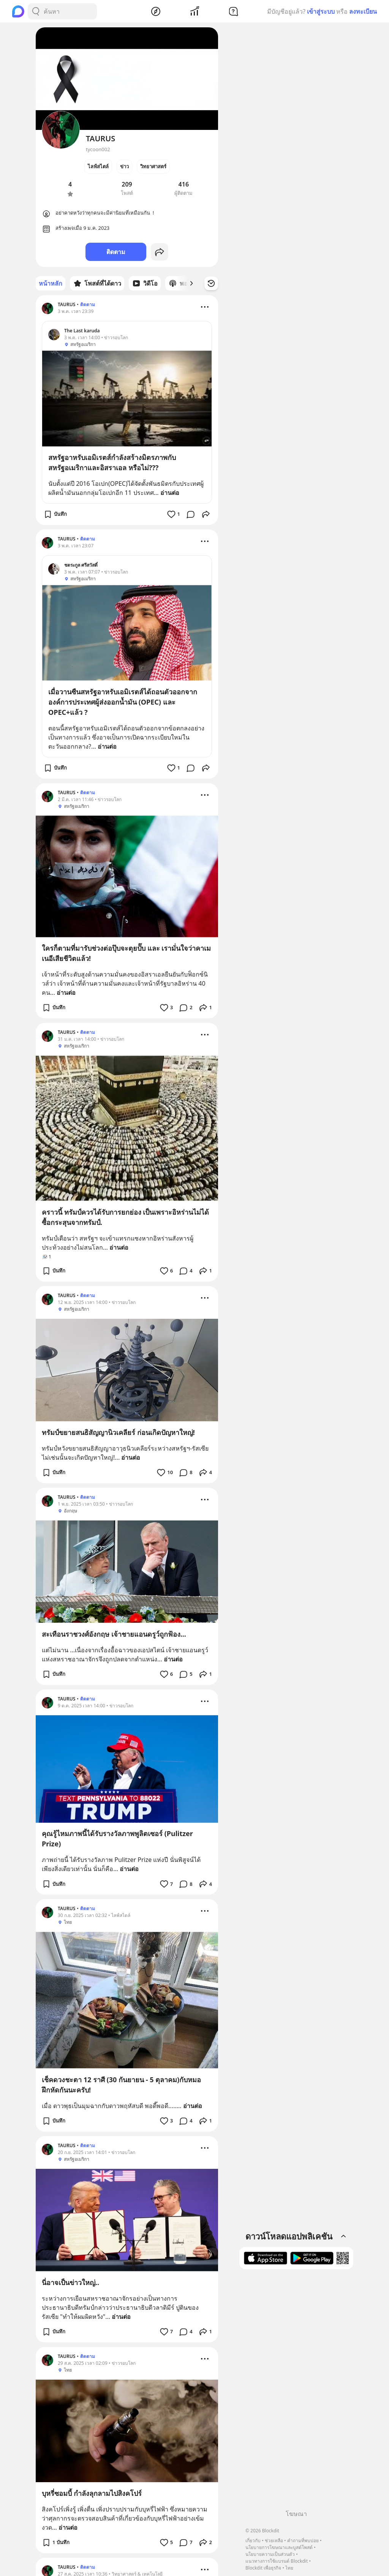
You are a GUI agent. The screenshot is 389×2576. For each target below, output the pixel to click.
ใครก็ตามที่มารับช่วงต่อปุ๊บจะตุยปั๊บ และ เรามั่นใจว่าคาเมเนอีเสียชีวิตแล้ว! (126, 953)
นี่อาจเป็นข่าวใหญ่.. (70, 2282)
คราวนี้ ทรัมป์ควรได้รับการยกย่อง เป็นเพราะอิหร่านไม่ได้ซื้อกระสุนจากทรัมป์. (125, 1217)
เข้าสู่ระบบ (321, 11)
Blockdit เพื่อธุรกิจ (263, 2568)
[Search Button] (35, 11)
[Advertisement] (296, 2392)
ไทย (289, 2568)
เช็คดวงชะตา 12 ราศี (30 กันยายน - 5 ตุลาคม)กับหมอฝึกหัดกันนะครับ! (121, 2084)
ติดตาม (115, 252)
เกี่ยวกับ (253, 2540)
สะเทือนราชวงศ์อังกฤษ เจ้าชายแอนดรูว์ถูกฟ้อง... (114, 1634)
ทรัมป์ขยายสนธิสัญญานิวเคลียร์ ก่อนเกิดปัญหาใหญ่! (118, 1432)
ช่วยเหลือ (274, 2540)
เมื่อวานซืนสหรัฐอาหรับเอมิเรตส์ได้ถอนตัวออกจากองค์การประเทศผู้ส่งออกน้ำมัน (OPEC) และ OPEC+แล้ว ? (122, 702)
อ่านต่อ (169, 492)
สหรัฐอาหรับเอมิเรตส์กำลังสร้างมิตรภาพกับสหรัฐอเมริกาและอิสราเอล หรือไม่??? (112, 462)
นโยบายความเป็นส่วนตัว (270, 2554)
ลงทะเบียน (363, 11)
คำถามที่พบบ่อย (303, 2540)
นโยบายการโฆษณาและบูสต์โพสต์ (279, 2547)
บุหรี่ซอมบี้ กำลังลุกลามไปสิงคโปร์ (92, 2493)
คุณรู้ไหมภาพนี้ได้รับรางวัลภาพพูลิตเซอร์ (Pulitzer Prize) (117, 1838)
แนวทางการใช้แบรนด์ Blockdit (276, 2561)
